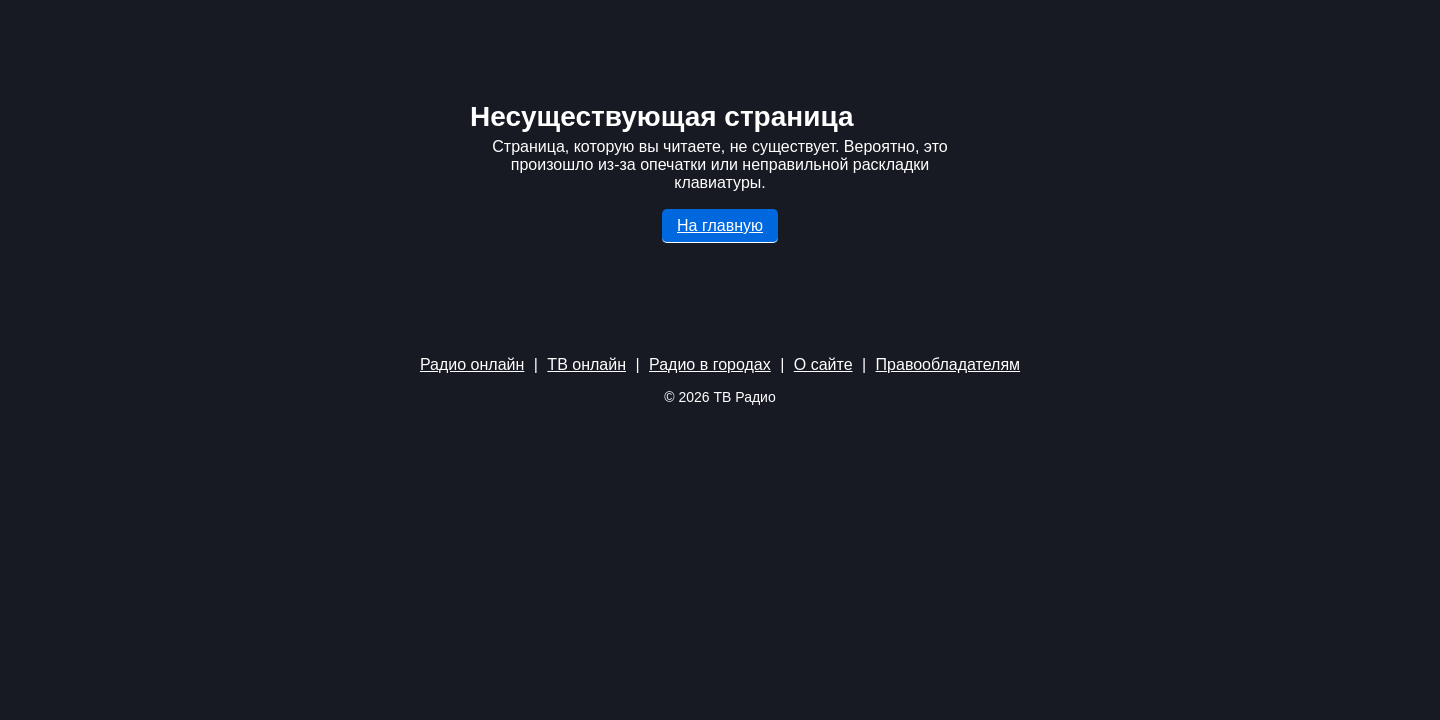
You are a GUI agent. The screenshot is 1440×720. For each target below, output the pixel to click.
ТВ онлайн (586, 364)
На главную (720, 225)
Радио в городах (710, 364)
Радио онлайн (472, 364)
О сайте (823, 364)
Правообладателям (948, 364)
